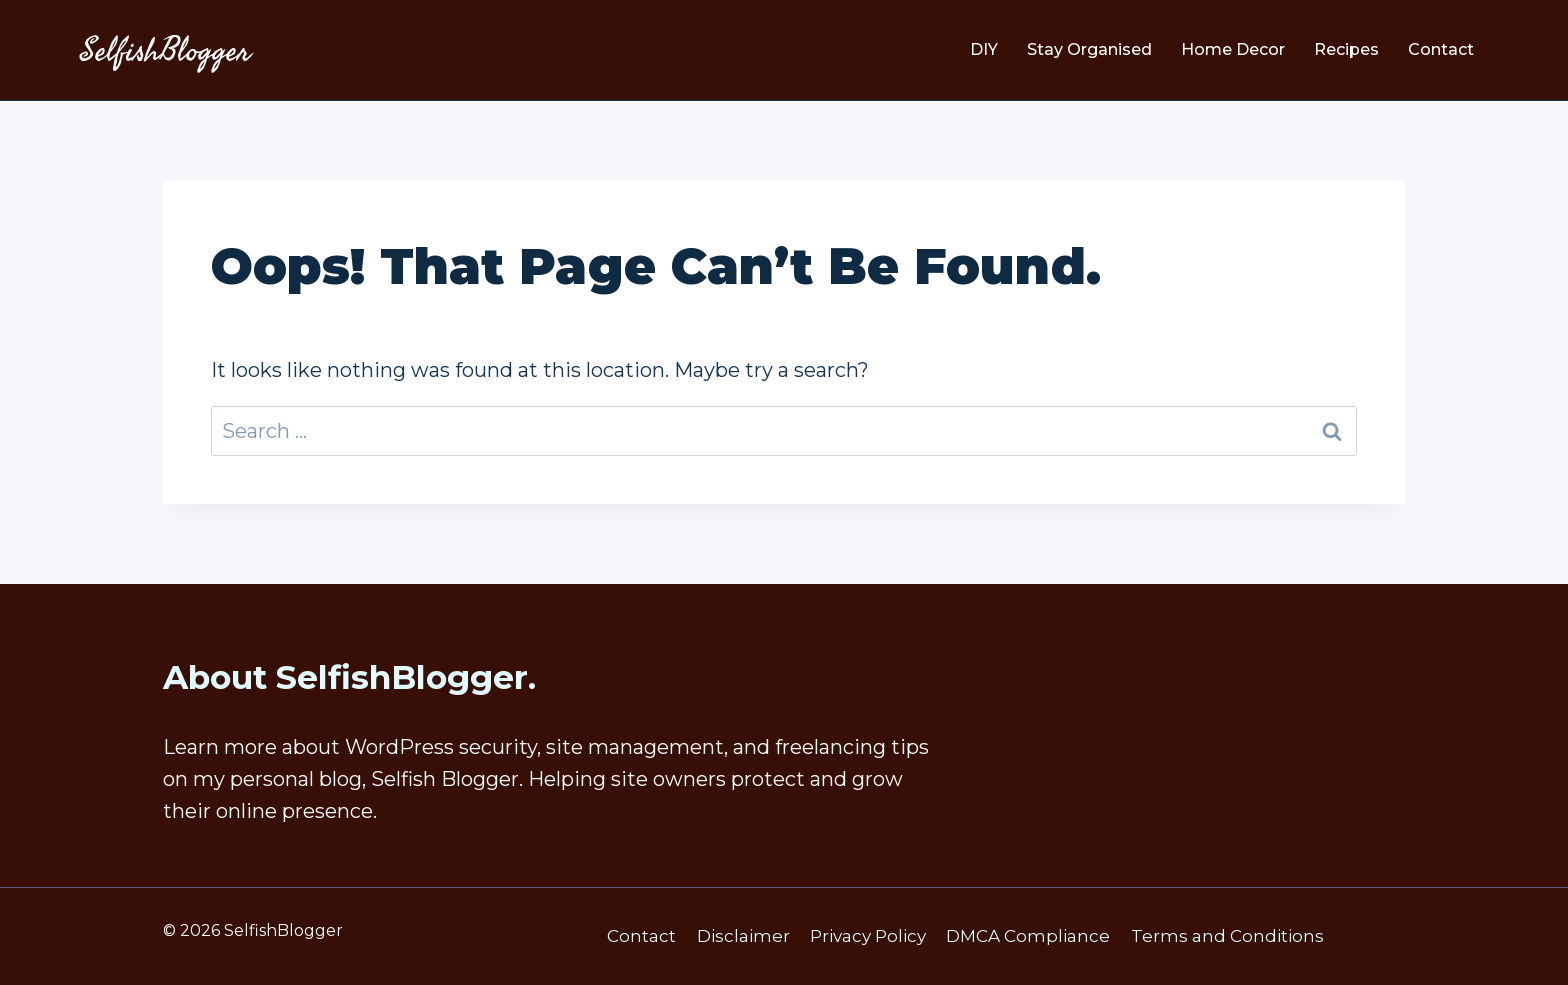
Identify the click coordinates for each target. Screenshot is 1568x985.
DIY (984, 49)
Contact (1441, 49)
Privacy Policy (868, 936)
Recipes (1346, 49)
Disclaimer (743, 936)
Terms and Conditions (1227, 936)
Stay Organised (1089, 49)
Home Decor (1233, 49)
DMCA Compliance (1028, 936)
